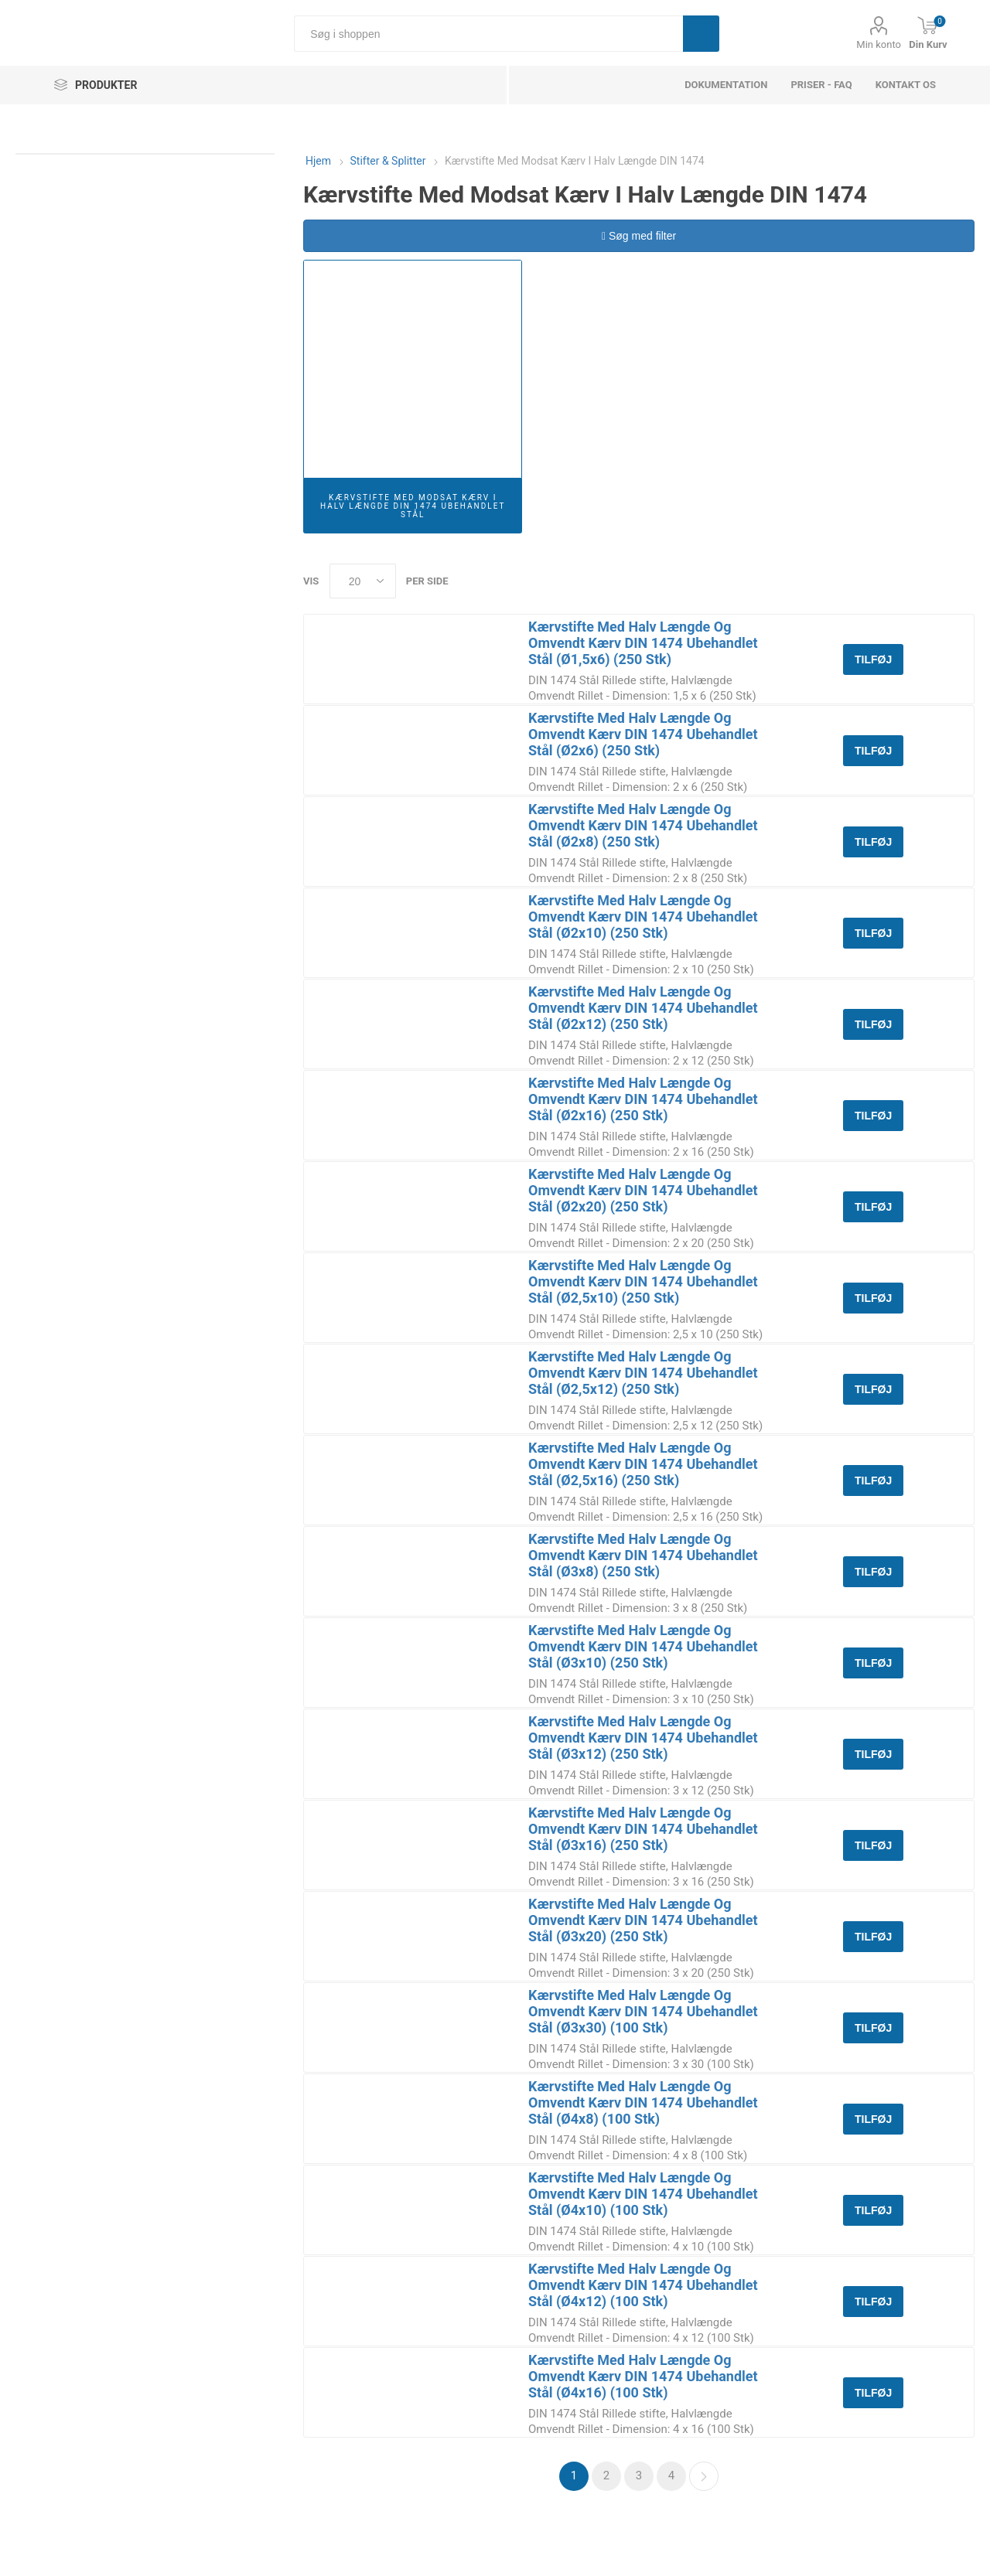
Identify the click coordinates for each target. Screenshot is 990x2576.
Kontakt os (906, 84)
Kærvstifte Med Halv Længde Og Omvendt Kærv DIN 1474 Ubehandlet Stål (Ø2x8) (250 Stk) (643, 825)
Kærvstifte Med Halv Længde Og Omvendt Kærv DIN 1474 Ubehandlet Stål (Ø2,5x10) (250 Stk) (643, 1281)
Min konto (878, 44)
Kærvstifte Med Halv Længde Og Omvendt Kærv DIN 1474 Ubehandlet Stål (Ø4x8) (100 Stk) (643, 2102)
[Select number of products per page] (362, 581)
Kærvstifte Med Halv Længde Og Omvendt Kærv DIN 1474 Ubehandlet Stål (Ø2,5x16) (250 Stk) (643, 1464)
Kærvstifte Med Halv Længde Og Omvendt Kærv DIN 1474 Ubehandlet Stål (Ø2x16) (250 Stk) (643, 1099)
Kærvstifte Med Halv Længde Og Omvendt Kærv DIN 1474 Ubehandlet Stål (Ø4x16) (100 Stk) (643, 2376)
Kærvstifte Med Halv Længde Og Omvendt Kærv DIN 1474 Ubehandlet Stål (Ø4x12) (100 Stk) (643, 2285)
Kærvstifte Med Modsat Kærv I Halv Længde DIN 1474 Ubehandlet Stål (412, 506)
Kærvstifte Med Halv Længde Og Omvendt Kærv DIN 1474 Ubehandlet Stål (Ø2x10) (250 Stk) (643, 916)
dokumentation (725, 84)
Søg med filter (639, 236)
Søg (701, 33)
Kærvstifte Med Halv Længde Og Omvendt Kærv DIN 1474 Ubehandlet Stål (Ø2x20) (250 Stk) (643, 1190)
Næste (704, 2476)
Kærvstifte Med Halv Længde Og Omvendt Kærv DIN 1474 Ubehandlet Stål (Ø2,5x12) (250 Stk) (643, 1372)
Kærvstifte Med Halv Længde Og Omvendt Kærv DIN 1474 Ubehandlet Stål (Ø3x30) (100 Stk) (643, 2011)
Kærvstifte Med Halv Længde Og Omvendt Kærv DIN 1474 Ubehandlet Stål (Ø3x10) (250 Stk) (643, 1646)
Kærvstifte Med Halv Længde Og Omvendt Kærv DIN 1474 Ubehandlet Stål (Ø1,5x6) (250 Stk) (643, 642)
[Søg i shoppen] (488, 33)
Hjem (318, 161)
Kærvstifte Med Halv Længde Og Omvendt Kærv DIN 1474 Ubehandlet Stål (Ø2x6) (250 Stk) (643, 734)
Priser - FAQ (821, 84)
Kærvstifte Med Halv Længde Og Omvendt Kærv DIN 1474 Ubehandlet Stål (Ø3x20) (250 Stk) (643, 1920)
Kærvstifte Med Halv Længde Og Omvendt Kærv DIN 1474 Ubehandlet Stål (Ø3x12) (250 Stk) (643, 1737)
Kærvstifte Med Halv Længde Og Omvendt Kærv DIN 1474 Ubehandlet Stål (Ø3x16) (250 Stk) (643, 1828)
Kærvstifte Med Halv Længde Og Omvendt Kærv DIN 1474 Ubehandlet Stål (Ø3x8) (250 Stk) (643, 1555)
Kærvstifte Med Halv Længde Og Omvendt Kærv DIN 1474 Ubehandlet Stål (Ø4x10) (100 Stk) (643, 2193)
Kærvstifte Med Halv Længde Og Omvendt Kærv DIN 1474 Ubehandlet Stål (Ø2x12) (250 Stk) (643, 1007)
